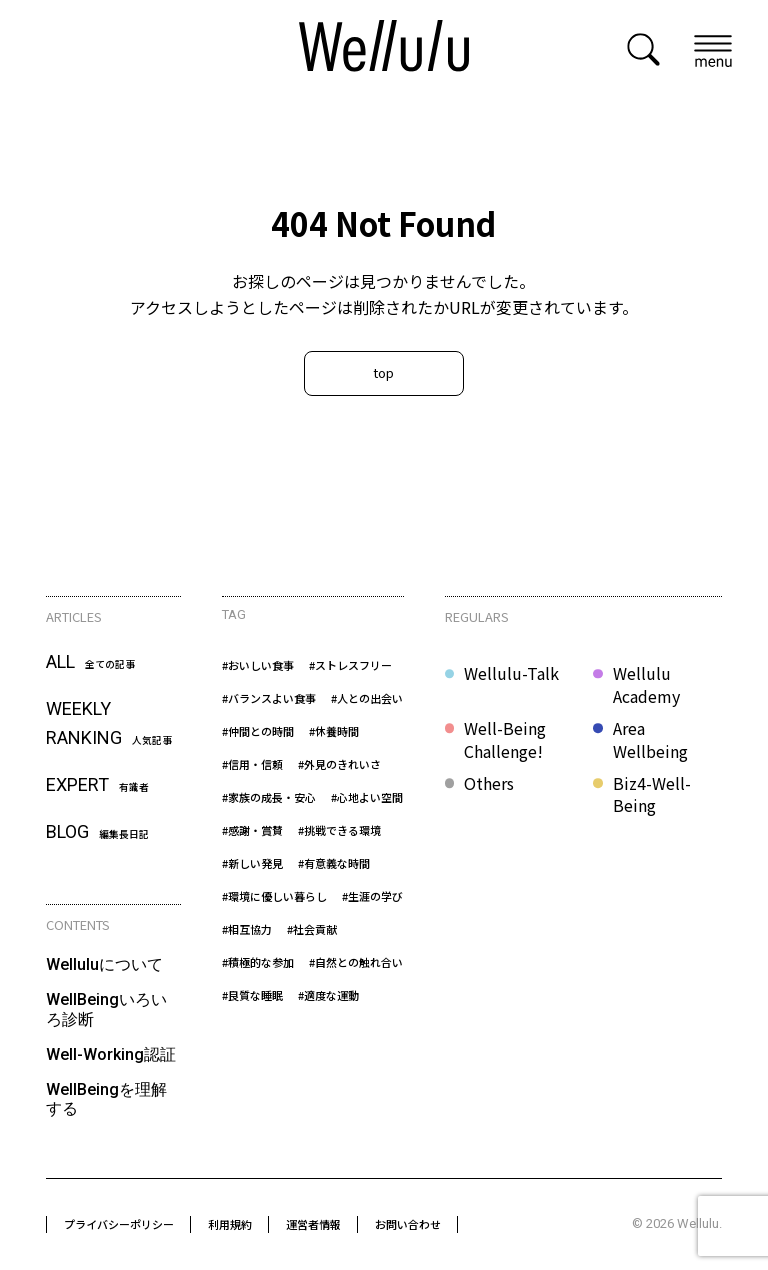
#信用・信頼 (252, 764)
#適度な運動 (328, 995)
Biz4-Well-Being (652, 794)
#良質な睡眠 (252, 995)
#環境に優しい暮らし (274, 896)
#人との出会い (367, 698)
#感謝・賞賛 (252, 830)
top (383, 372)
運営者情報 (313, 1224)
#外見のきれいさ (339, 764)
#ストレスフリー (350, 665)
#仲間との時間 (258, 731)
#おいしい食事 (258, 665)
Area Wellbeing (650, 739)
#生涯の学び (372, 896)
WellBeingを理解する (106, 1099)
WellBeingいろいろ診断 (106, 1009)
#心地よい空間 (367, 797)
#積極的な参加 (258, 962)
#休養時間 (334, 731)
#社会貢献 (312, 929)
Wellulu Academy (646, 684)
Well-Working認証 (111, 1054)
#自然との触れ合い (356, 962)
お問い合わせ (408, 1224)
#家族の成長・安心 (269, 797)
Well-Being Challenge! (505, 739)
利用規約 (230, 1224)
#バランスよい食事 (269, 698)
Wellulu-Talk (511, 673)
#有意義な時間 (334, 863)
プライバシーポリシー (119, 1224)
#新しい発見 (252, 863)
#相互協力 (247, 929)
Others (489, 783)
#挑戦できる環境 (339, 830)
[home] (384, 49)
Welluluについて (104, 964)
